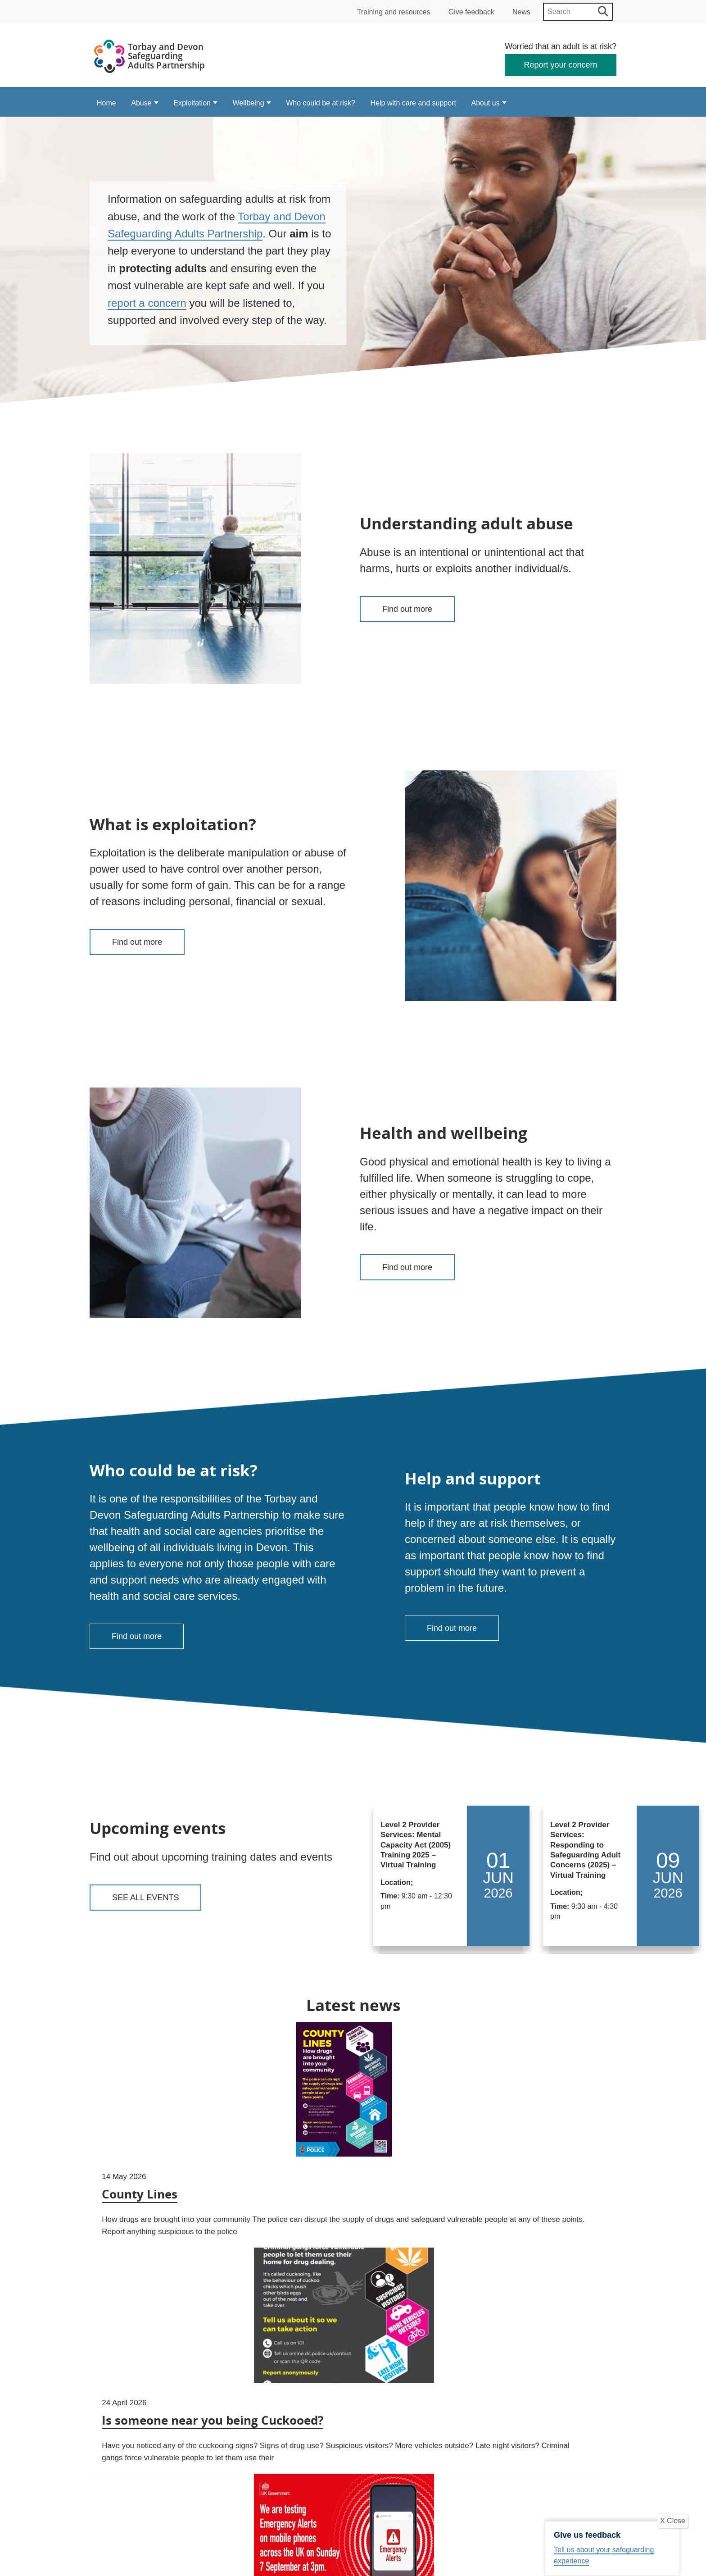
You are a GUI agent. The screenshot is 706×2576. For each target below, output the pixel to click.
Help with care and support (413, 103)
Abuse (141, 103)
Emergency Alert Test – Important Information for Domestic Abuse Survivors (531, 2234)
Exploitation (192, 103)
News (521, 12)
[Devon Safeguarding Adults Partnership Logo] (150, 58)
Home (106, 103)
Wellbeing (248, 103)
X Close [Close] (672, 2521)
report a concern (147, 303)
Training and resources (393, 12)
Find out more (407, 609)
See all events (145, 1897)
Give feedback (471, 12)
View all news (353, 2418)
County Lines (142, 2220)
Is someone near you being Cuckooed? (344, 2218)
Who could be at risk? (320, 103)
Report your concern (560, 64)
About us (485, 103)
